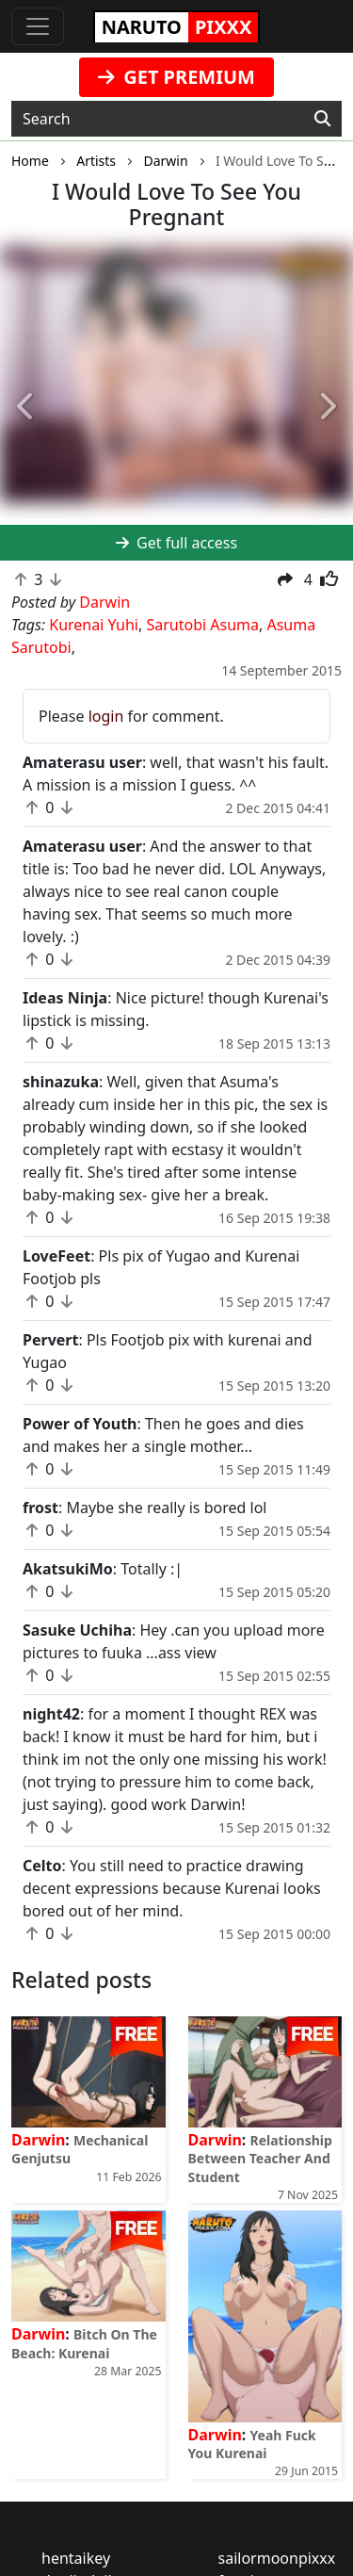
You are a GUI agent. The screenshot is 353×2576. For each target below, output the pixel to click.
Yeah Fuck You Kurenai (252, 2444)
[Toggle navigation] (37, 26)
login (106, 716)
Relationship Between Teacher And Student (260, 2158)
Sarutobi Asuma (202, 624)
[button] (26, 407)
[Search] (322, 119)
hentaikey (75, 2558)
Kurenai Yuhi (93, 624)
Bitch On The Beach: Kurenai (84, 2343)
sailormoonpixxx (277, 2558)
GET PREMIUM (176, 77)
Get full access (176, 542)
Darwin (38, 2139)
